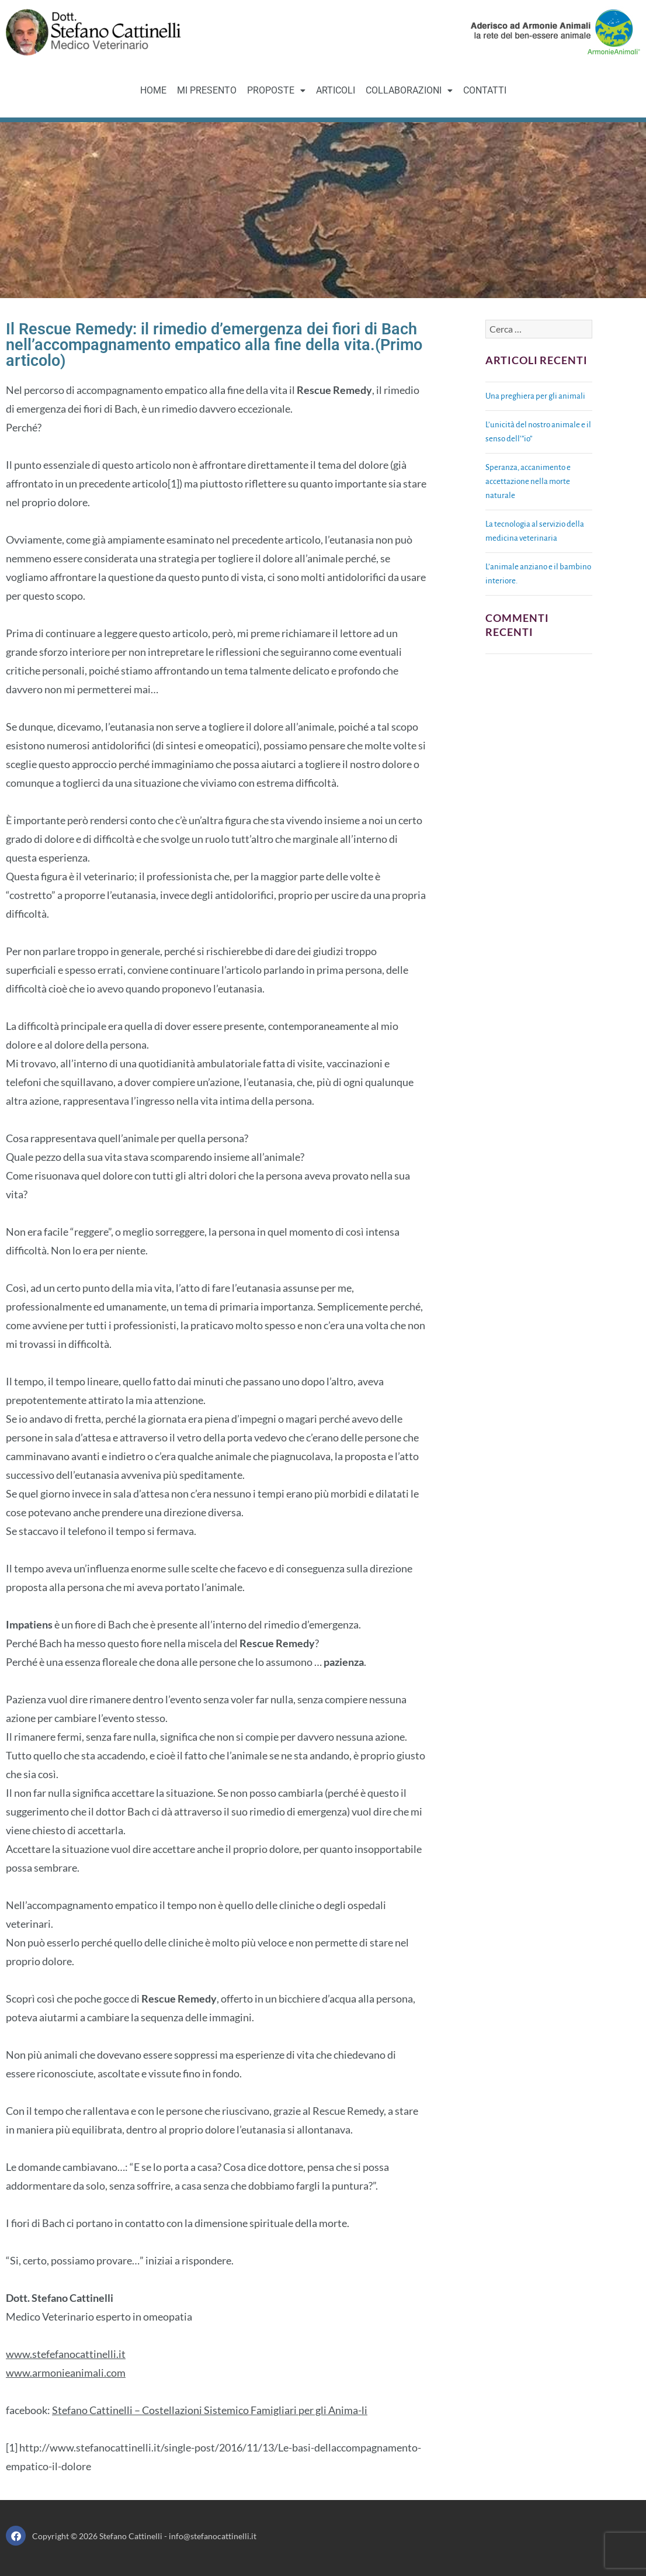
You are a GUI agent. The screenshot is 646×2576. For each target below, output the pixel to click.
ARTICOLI (335, 90)
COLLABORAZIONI (409, 90)
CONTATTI (484, 90)
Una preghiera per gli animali (535, 396)
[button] (276, 90)
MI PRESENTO (207, 90)
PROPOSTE (276, 90)
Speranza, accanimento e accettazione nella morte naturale (528, 481)
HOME (153, 90)
